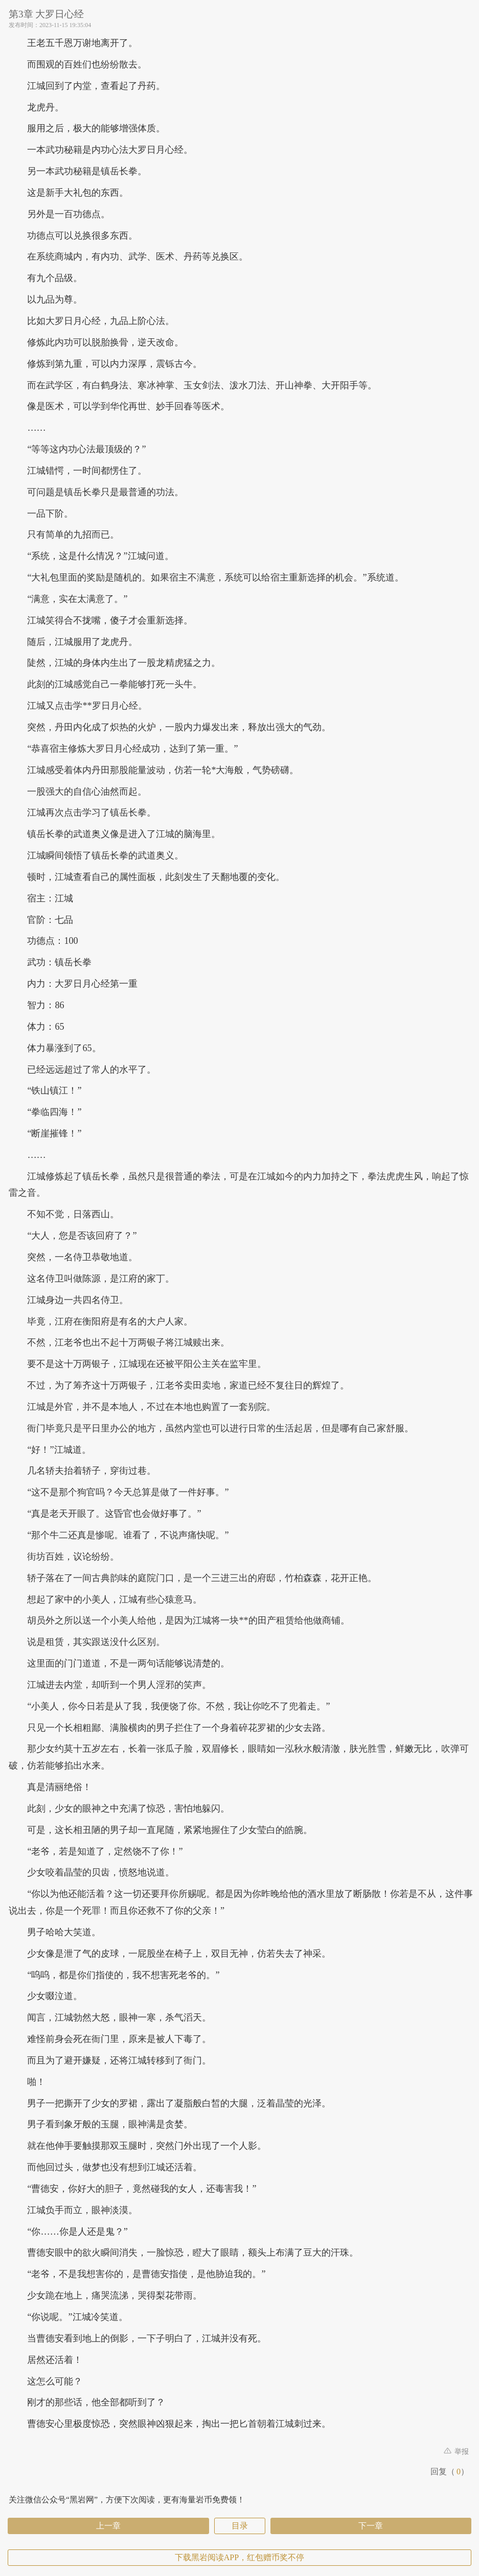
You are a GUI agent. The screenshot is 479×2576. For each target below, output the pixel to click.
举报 (456, 2451)
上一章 (108, 2525)
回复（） (449, 2471)
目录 (240, 2525)
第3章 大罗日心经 (46, 14)
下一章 (370, 2525)
